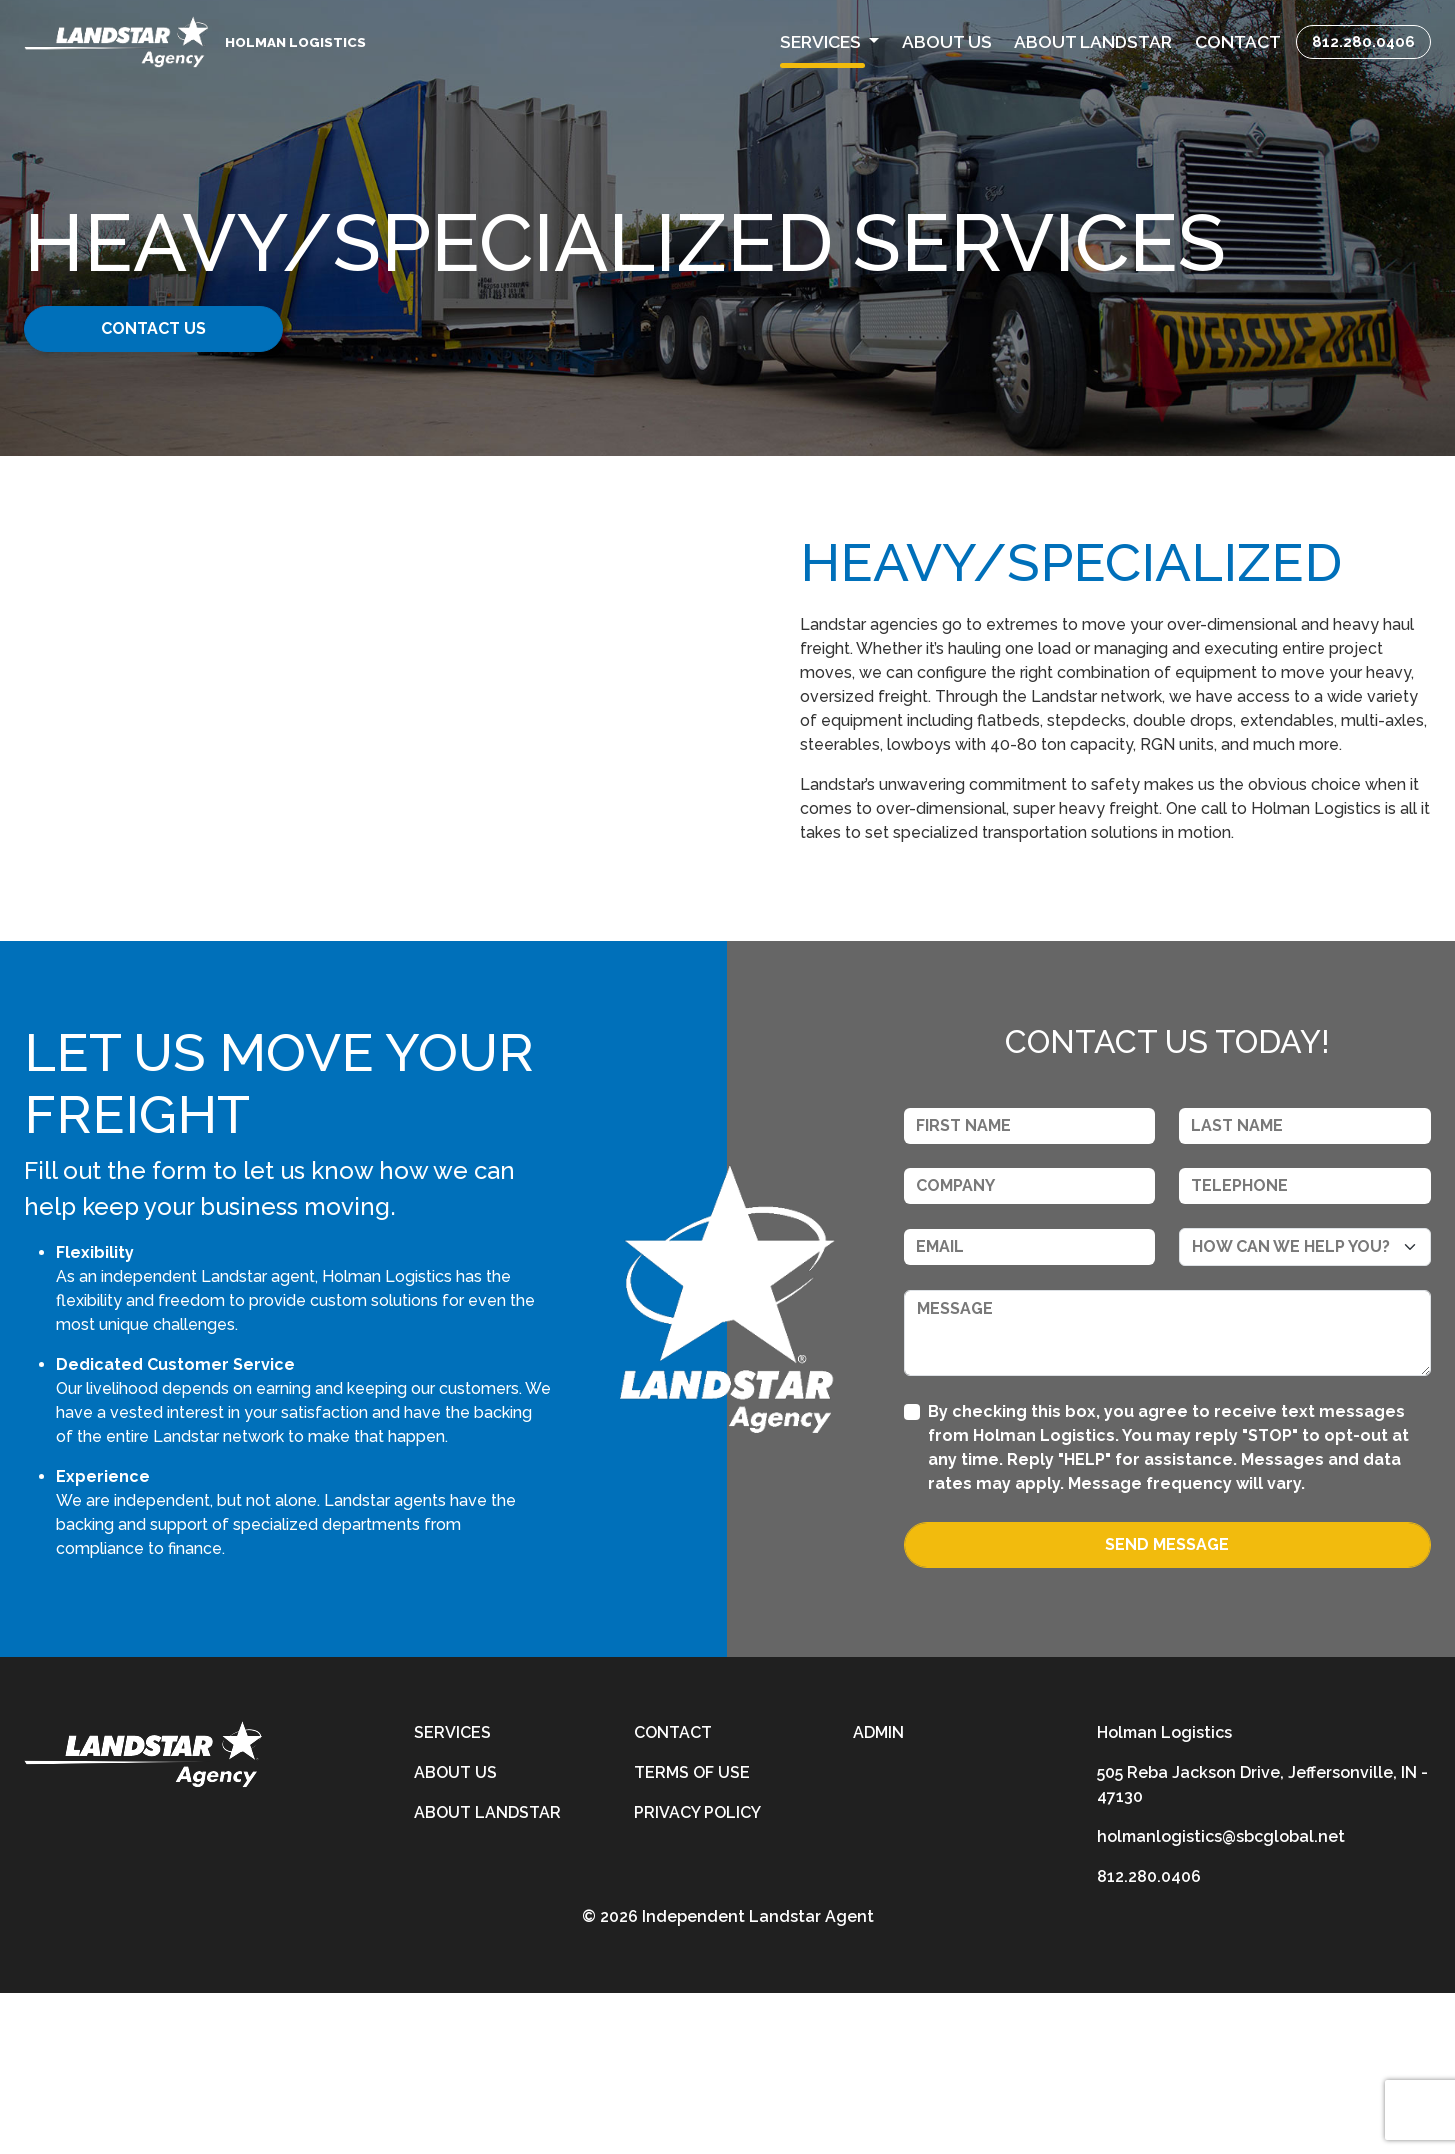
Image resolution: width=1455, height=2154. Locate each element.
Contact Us (177, 328)
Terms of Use (692, 1933)
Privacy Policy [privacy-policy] (697, 1973)
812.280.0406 (1363, 41)
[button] (829, 42)
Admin (878, 1893)
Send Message (1167, 1705)
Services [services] (452, 1893)
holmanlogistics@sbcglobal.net (1221, 1997)
